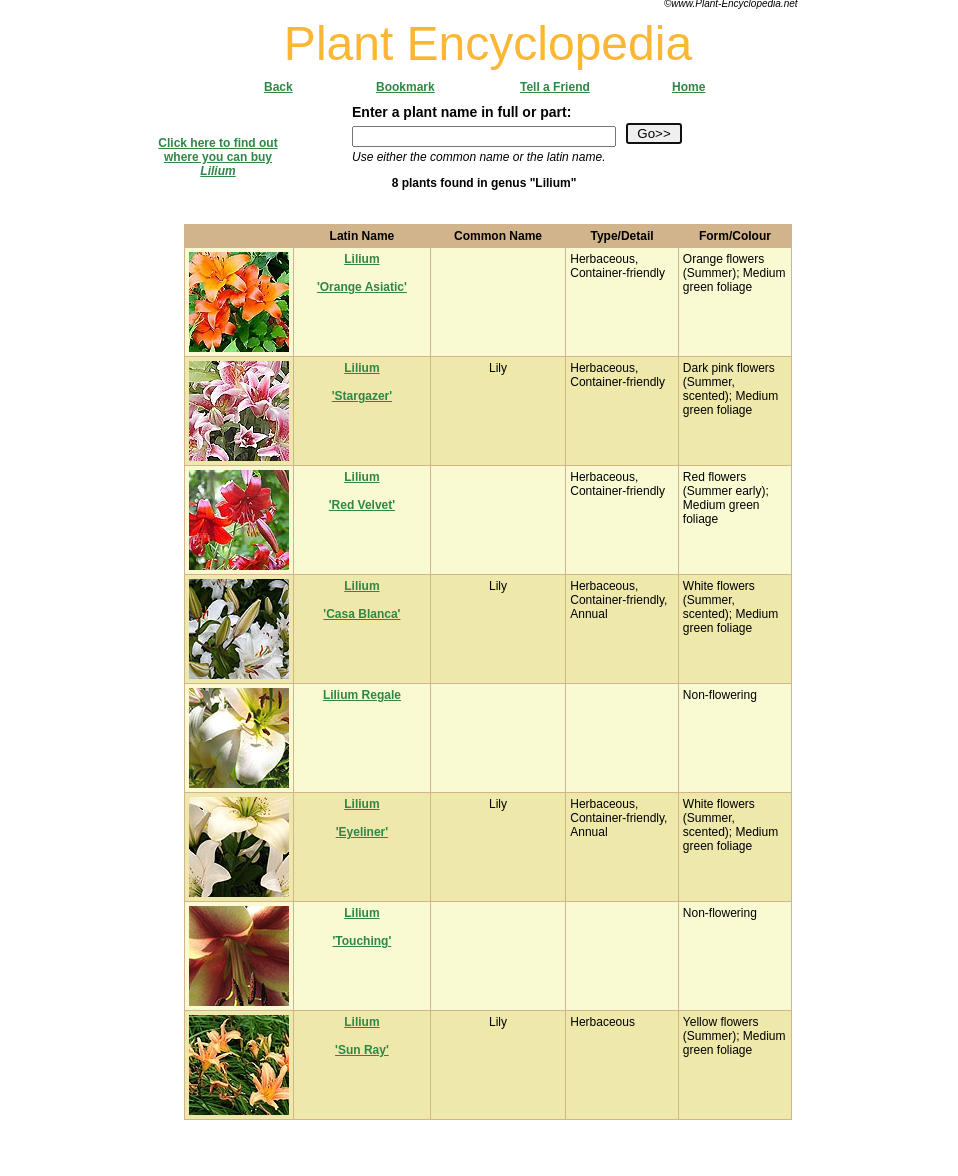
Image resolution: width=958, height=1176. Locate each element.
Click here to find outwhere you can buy (217, 157)
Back (278, 87)
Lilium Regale (362, 695)
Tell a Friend (555, 87)
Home (688, 87)
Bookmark (405, 87)
